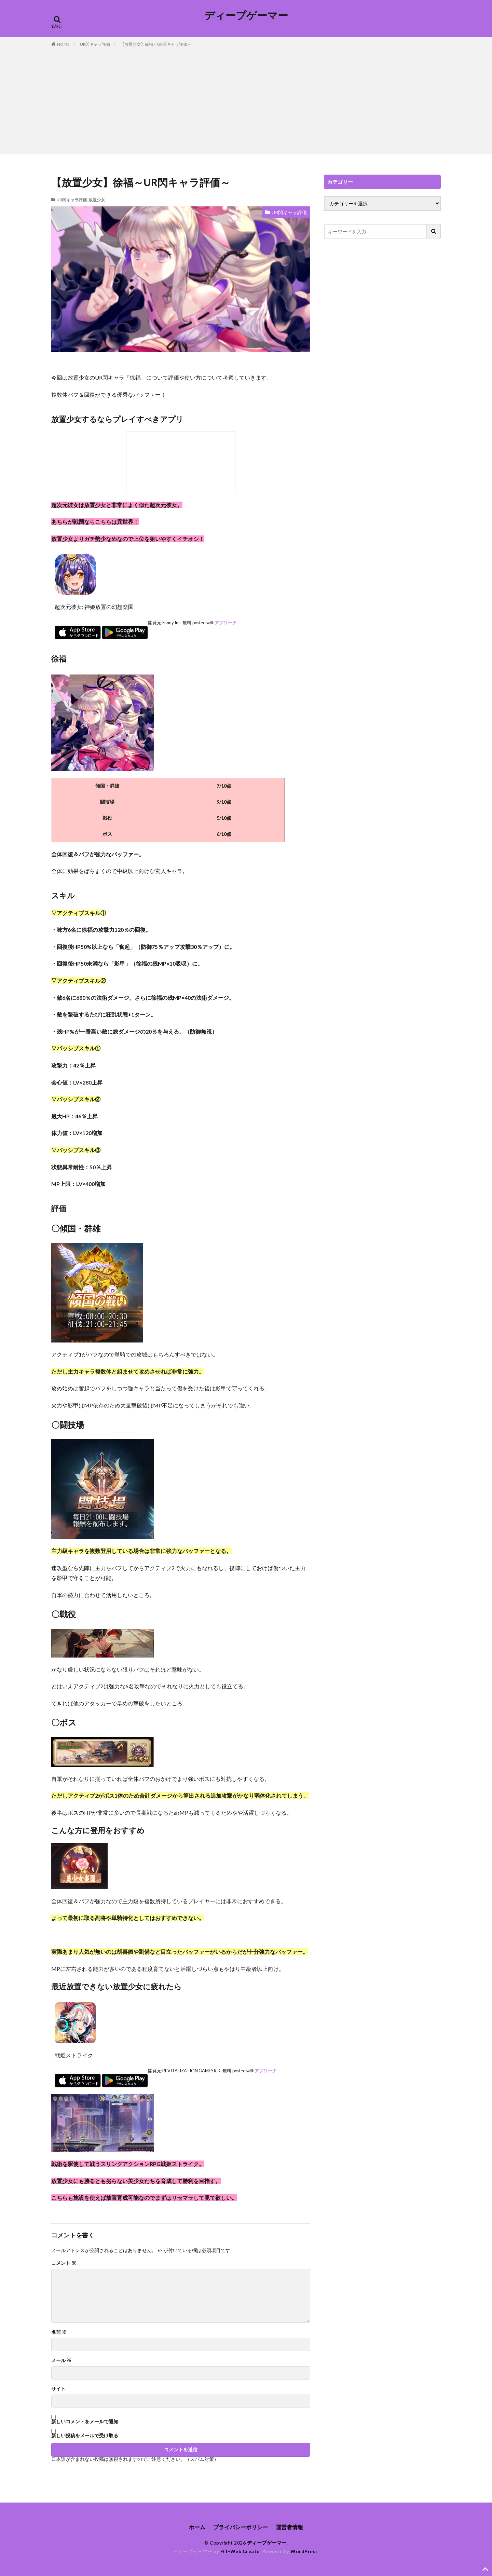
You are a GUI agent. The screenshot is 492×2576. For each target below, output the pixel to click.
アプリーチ (226, 622)
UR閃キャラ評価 (95, 44)
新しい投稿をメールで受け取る (84, 2435)
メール (61, 2360)
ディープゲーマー (246, 15)
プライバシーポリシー (240, 2527)
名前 (59, 2332)
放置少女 (96, 199)
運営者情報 (289, 2527)
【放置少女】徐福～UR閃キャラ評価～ (155, 44)
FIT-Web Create (240, 2551)
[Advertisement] (246, 99)
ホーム (197, 2527)
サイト (58, 2388)
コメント (63, 2263)
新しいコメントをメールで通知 (84, 2421)
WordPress (304, 2551)
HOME (63, 44)
